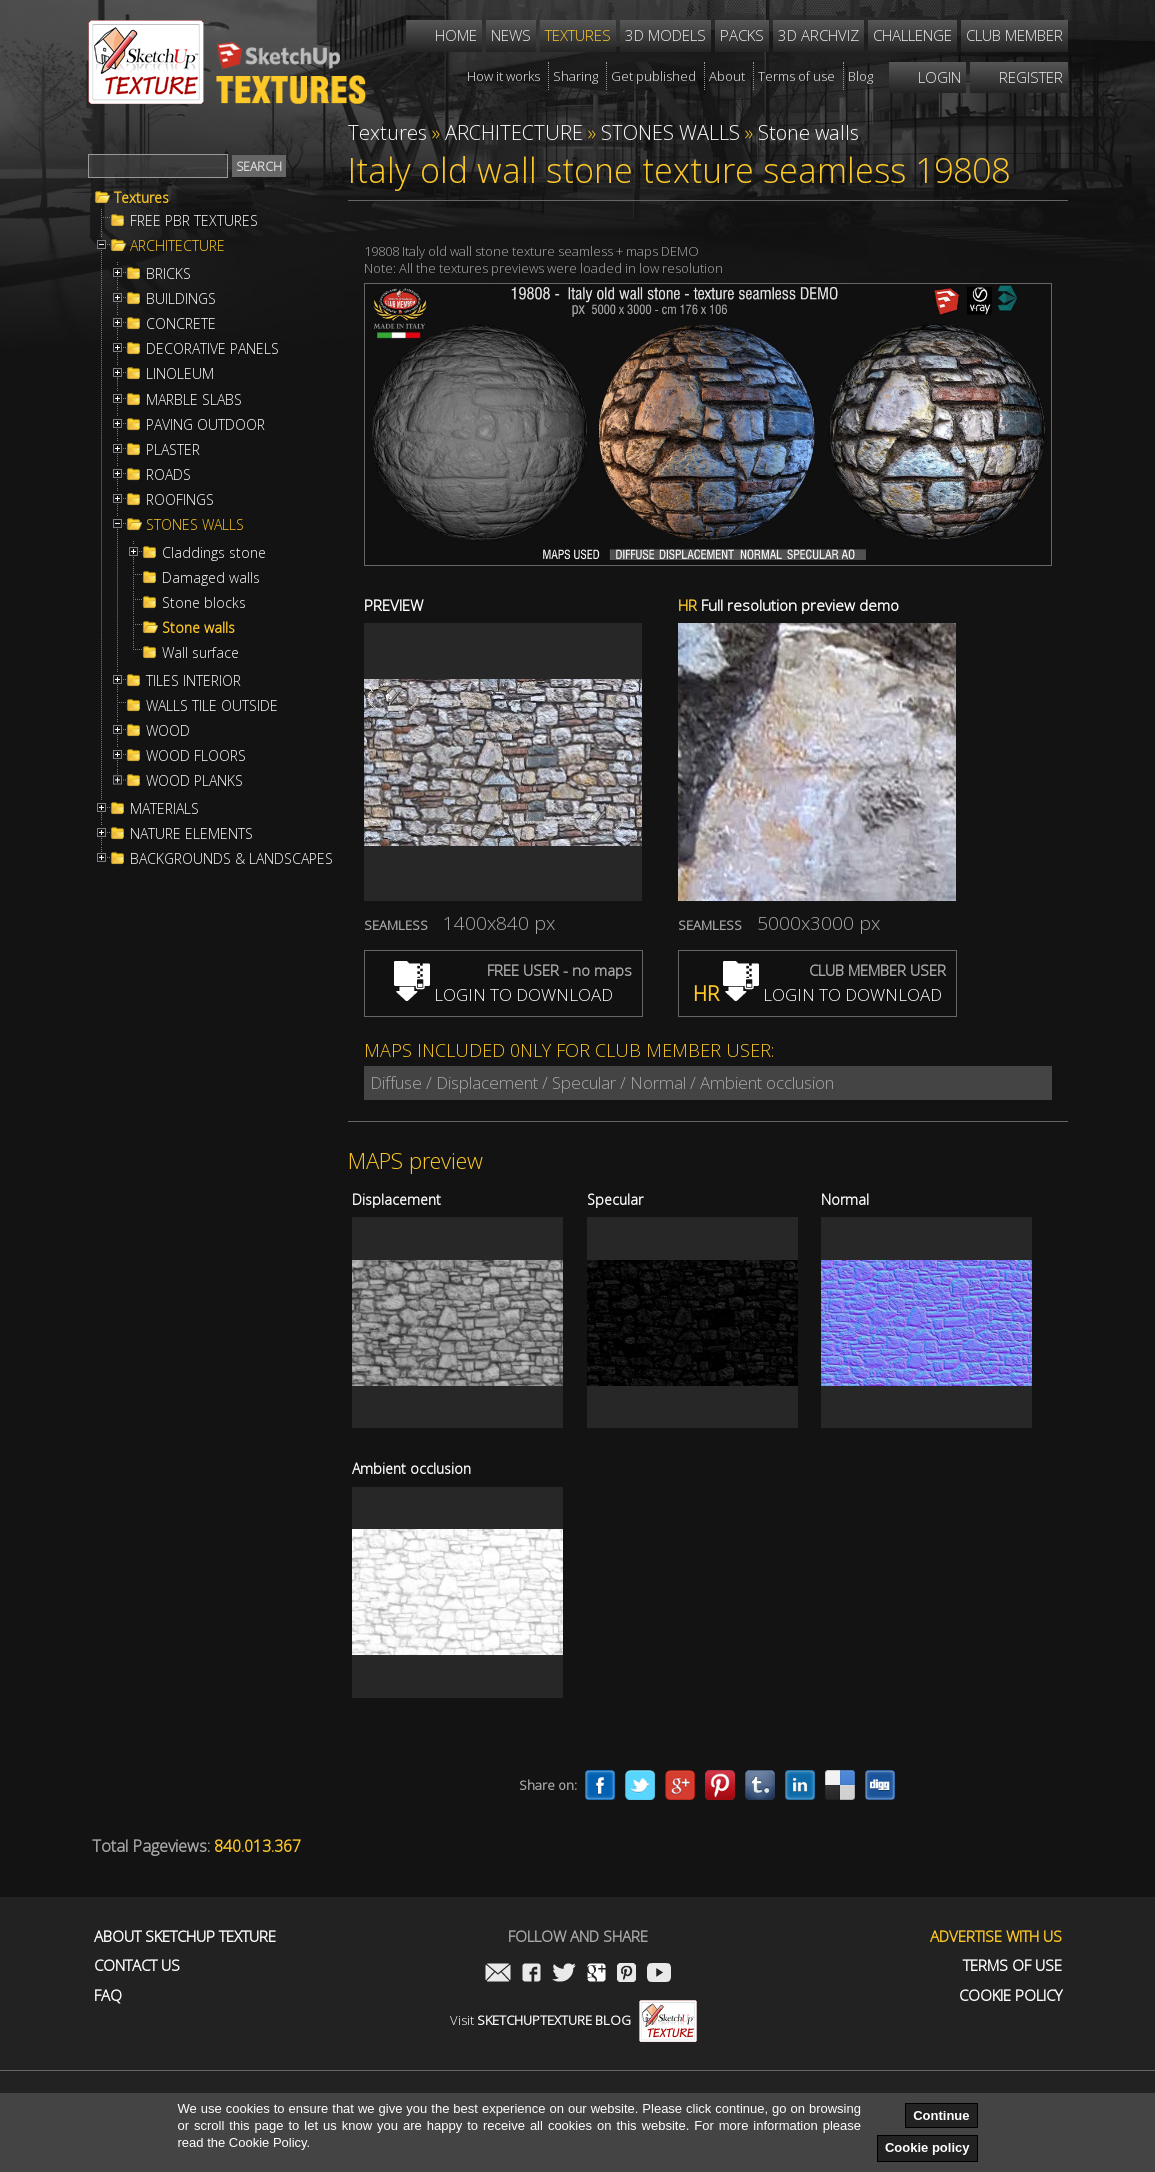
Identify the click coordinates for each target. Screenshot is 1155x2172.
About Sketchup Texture (185, 1936)
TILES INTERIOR (193, 681)
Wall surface (200, 653)
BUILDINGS (181, 299)
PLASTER (173, 450)
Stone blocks (204, 603)
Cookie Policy (1010, 1995)
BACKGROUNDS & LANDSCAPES (231, 859)
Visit (573, 2020)
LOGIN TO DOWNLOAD (503, 994)
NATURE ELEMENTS (191, 834)
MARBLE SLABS (194, 400)
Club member (1014, 35)
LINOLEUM (180, 374)
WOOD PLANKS (194, 781)
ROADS (168, 475)
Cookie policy (927, 2147)
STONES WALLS (195, 525)
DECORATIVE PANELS (212, 349)
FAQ (108, 1995)
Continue (941, 2115)
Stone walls (198, 628)
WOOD (168, 731)
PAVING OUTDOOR (205, 425)
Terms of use (1012, 1965)
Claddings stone (214, 553)
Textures (141, 198)
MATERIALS (164, 809)
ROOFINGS (180, 500)
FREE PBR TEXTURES (194, 221)
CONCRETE (181, 324)
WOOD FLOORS (196, 756)
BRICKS (168, 274)
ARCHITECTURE (177, 246)
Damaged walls (211, 578)
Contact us (137, 1965)
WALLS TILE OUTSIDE (212, 706)
